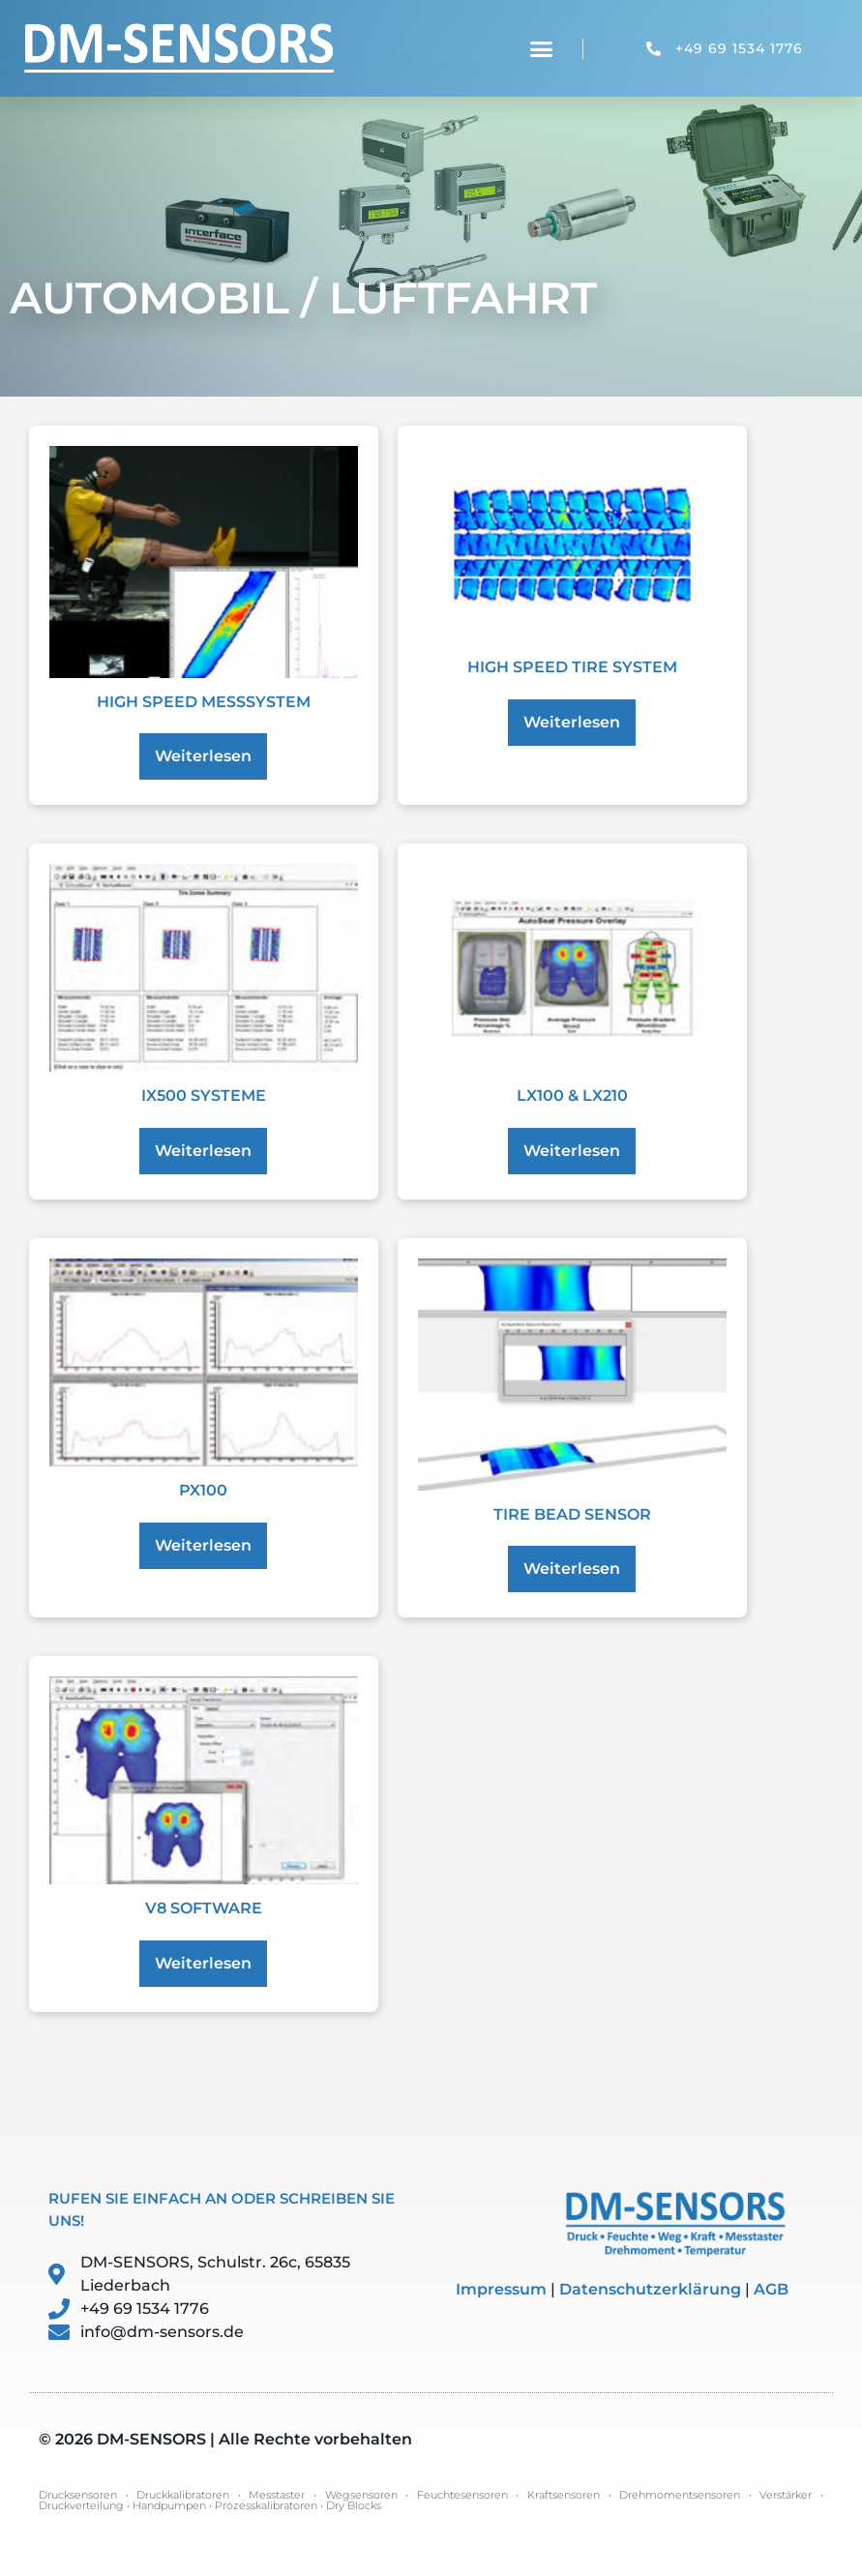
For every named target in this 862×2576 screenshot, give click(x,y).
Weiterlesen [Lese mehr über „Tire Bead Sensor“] (571, 1568)
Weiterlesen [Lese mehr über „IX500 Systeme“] (203, 1150)
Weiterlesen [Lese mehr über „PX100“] (203, 1545)
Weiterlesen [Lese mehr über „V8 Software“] (203, 1963)
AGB (771, 2289)
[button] (541, 48)
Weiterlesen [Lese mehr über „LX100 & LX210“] (571, 1150)
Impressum (501, 2289)
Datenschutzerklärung (650, 2289)
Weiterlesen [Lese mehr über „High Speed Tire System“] (571, 722)
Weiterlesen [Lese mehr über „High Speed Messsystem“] (203, 756)
